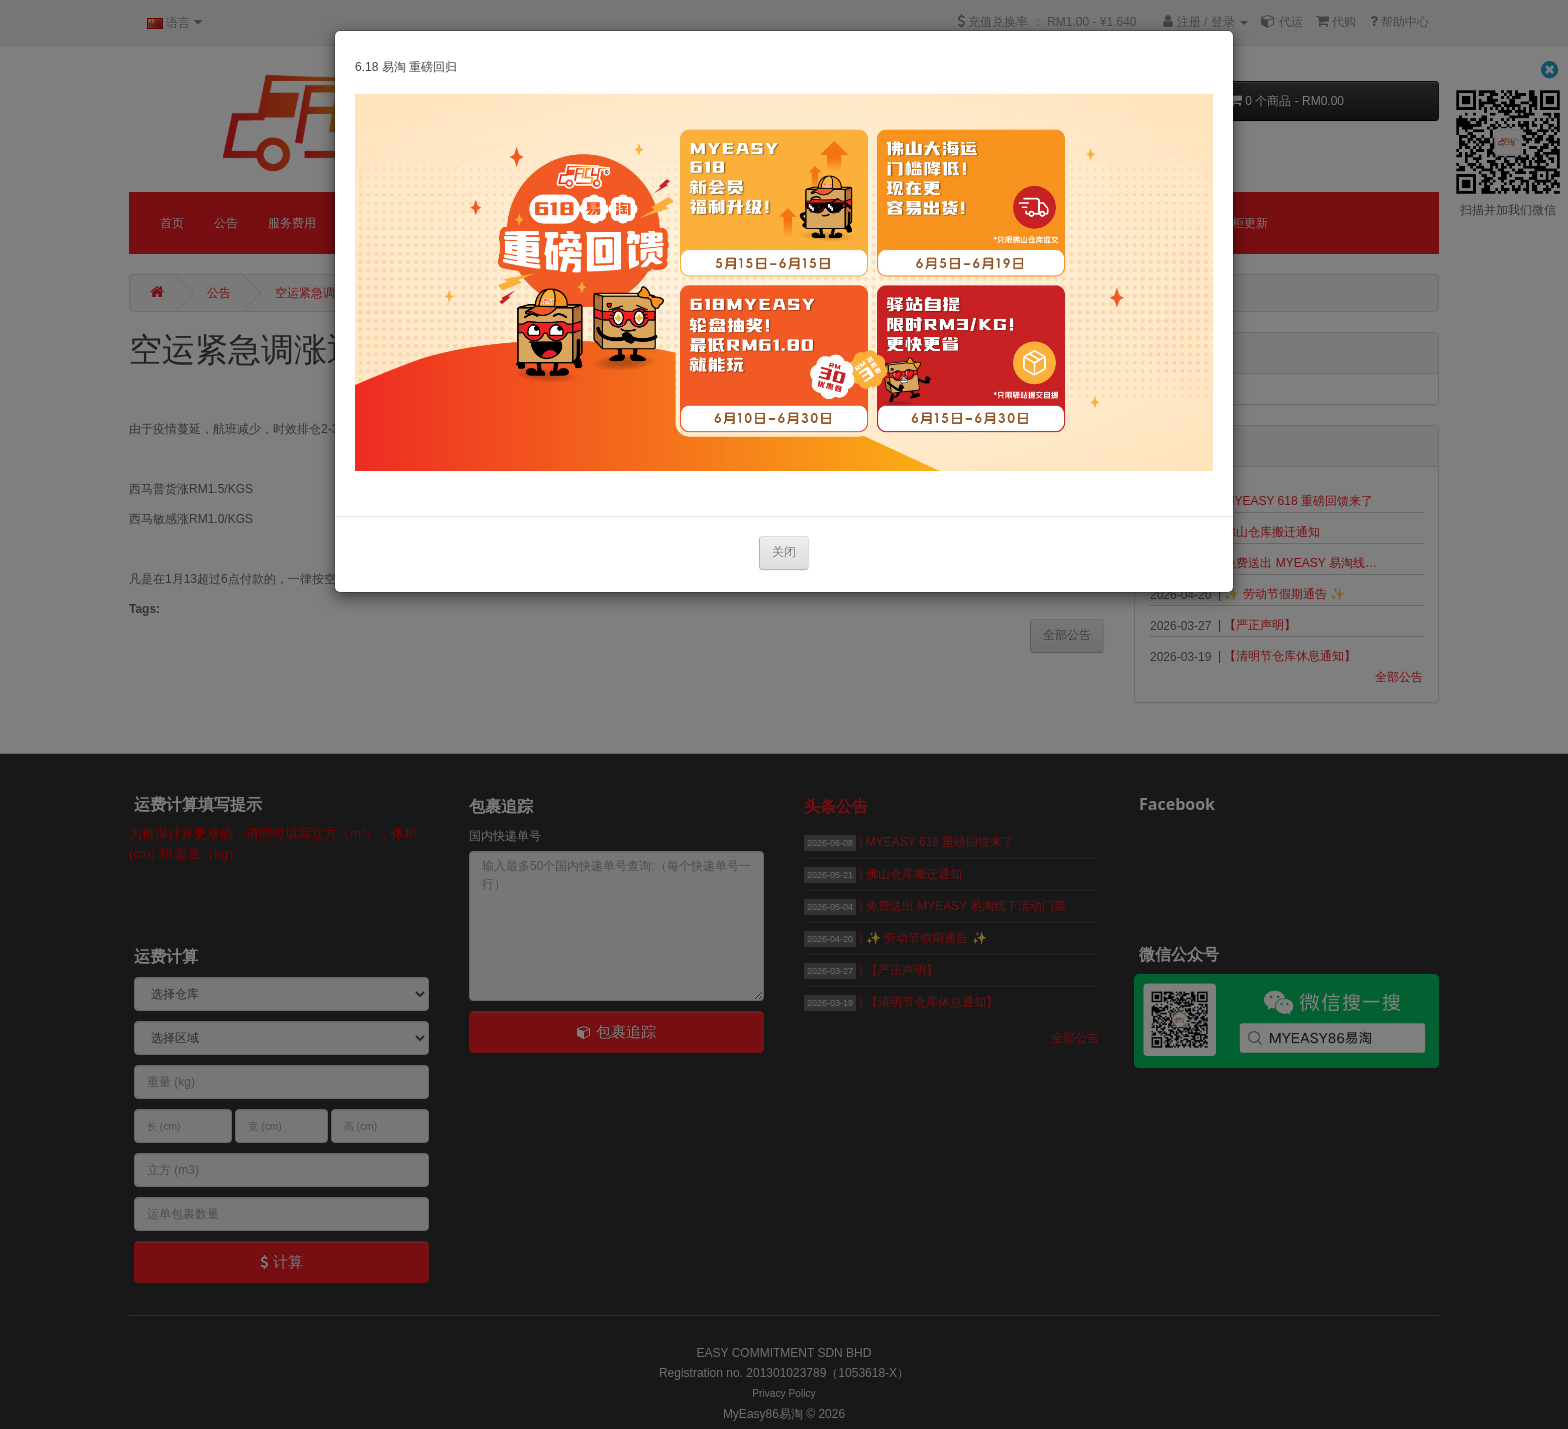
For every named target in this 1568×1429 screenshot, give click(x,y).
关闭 (784, 552)
